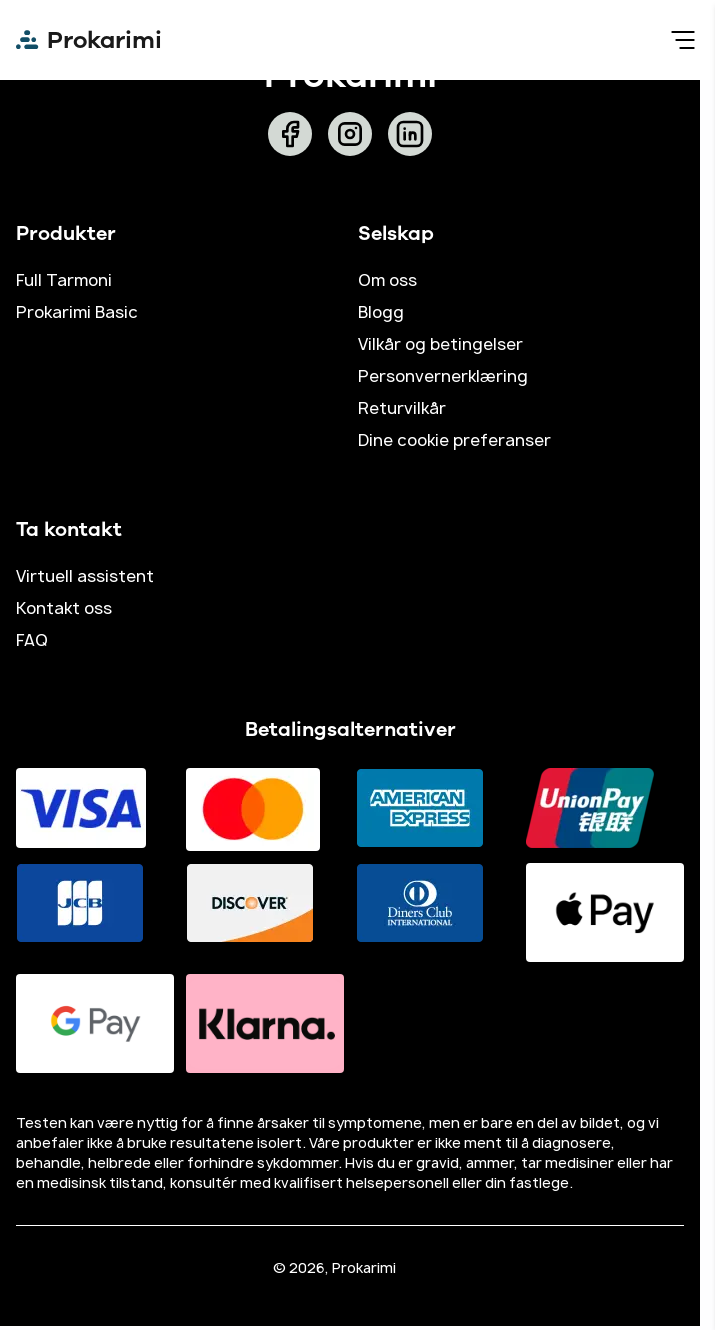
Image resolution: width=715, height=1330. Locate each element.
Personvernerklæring (443, 376)
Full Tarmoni (64, 280)
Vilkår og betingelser (440, 344)
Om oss (387, 280)
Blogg (381, 312)
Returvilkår (402, 408)
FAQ (32, 640)
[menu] (683, 40)
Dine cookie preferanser (454, 440)
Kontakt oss (64, 608)
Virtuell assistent (85, 576)
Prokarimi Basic (77, 312)
